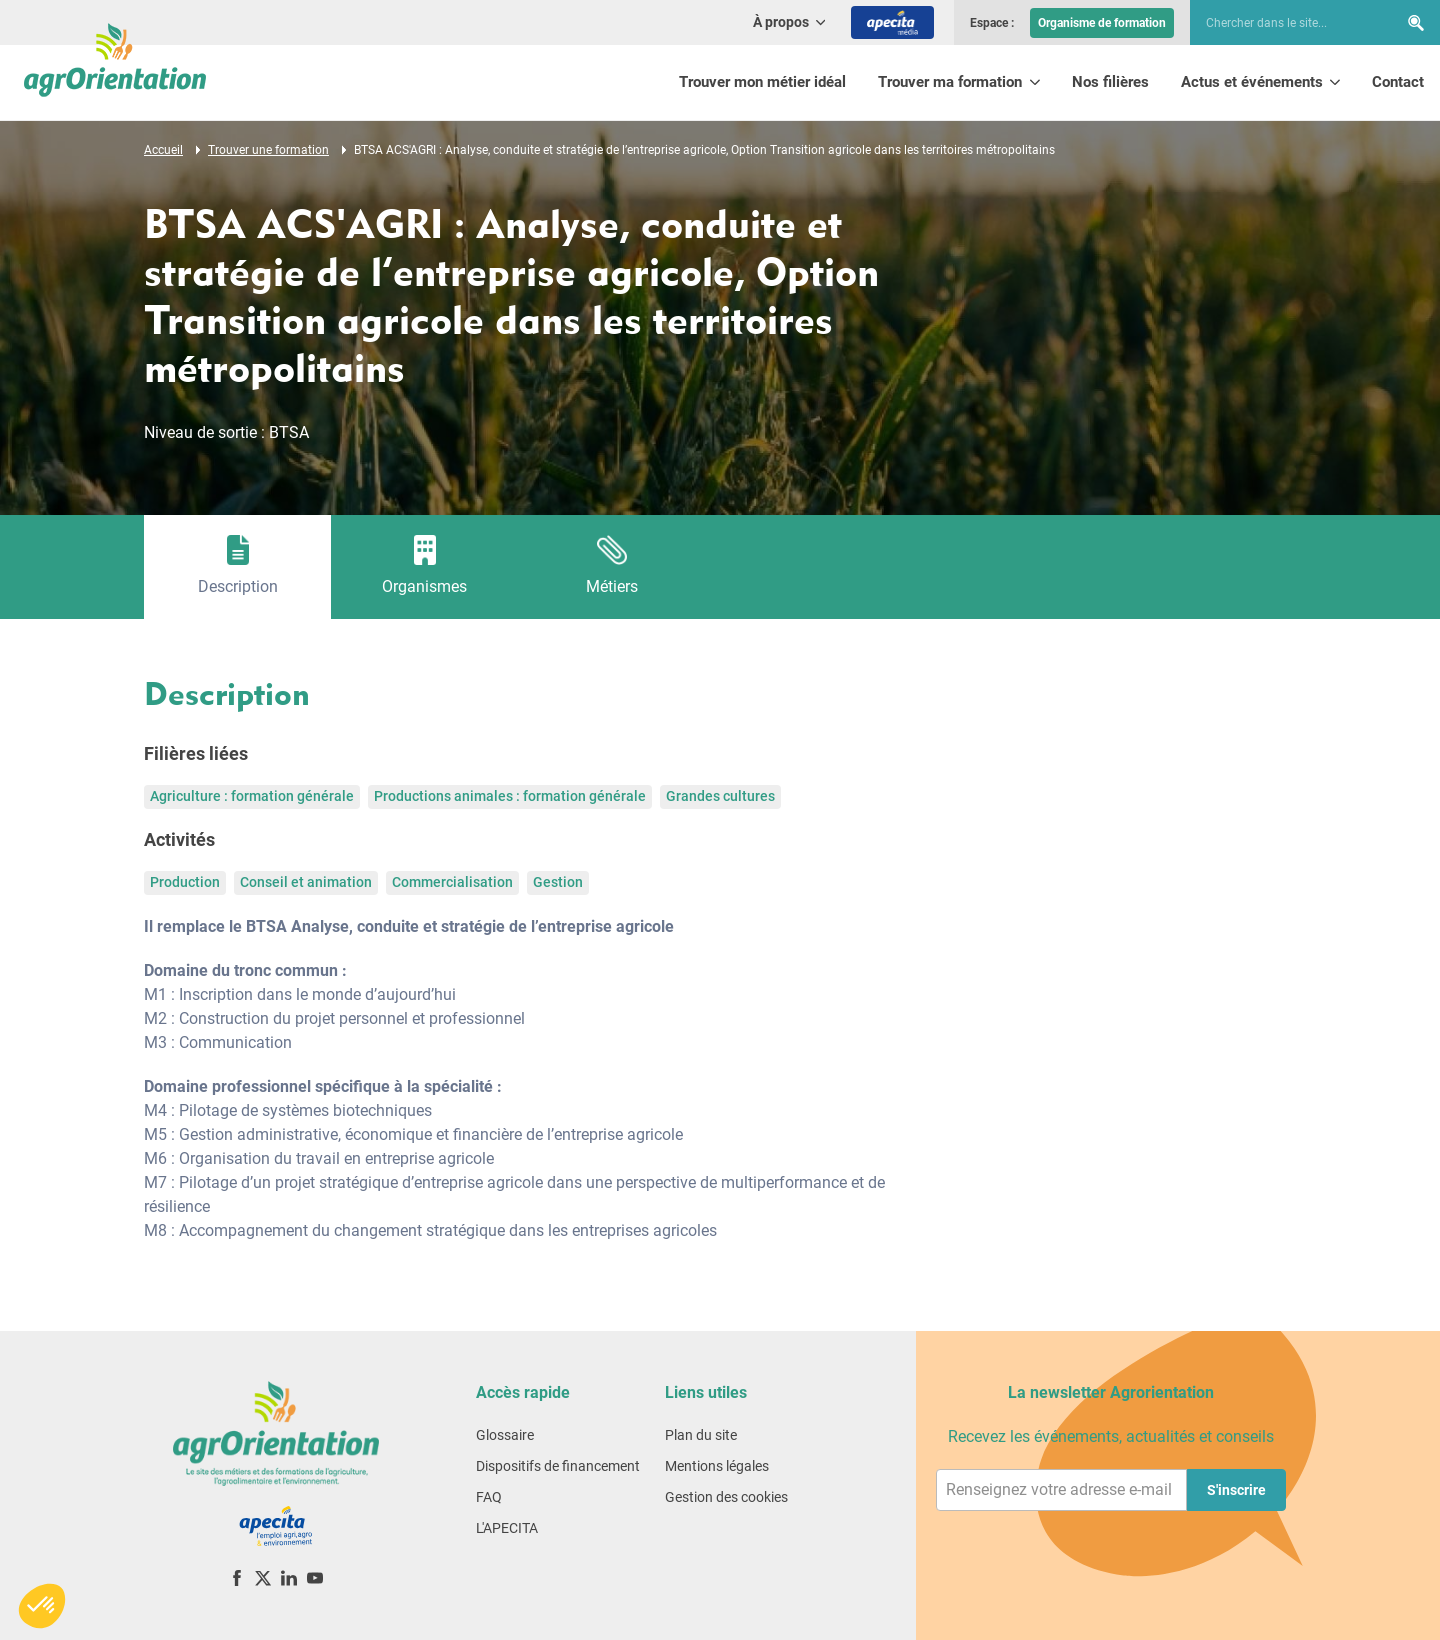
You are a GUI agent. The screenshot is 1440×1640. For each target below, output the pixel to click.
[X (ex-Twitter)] (263, 1577)
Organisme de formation (1102, 23)
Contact (1398, 82)
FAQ (489, 1497)
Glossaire (505, 1435)
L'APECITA (507, 1528)
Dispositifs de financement (558, 1466)
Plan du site (701, 1435)
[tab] (237, 567)
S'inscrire (1236, 1490)
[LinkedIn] (289, 1577)
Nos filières (1110, 82)
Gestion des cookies (726, 1497)
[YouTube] (315, 1577)
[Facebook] (237, 1577)
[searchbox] (1284, 23)
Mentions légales (717, 1466)
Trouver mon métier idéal (762, 82)
